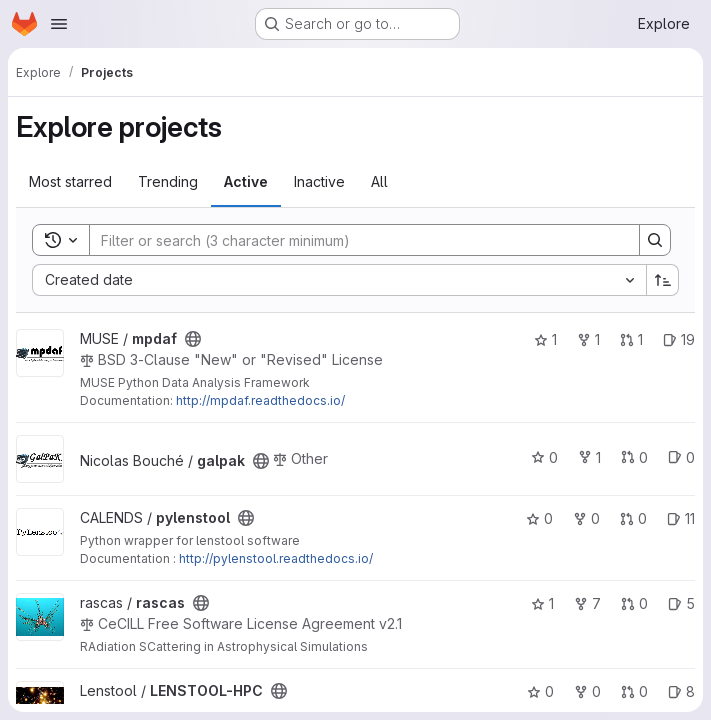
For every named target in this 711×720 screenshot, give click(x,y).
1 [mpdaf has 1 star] (545, 339)
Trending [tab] (168, 181)
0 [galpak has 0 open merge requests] (634, 457)
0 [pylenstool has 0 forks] (586, 518)
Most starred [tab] (70, 181)
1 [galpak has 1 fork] (589, 457)
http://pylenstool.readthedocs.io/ (276, 558)
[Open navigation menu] (59, 24)
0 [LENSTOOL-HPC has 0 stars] (540, 691)
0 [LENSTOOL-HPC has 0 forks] (587, 691)
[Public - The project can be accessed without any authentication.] (193, 339)
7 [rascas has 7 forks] (587, 603)
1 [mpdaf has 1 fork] (588, 339)
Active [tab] (246, 181)
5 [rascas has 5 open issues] (681, 603)
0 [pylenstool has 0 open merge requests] (633, 518)
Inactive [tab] (319, 181)
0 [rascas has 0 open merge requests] (634, 603)
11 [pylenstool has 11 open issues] (681, 518)
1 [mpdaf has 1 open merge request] (631, 339)
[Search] (354, 240)
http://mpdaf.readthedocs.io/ (260, 400)
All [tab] (379, 181)
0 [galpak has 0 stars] (544, 457)
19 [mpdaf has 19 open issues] (679, 339)
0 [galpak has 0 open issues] (681, 457)
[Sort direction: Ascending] (663, 280)
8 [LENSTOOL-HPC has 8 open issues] (681, 691)
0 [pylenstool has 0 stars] (539, 518)
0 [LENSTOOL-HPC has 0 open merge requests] (634, 691)
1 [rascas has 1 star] (542, 603)
